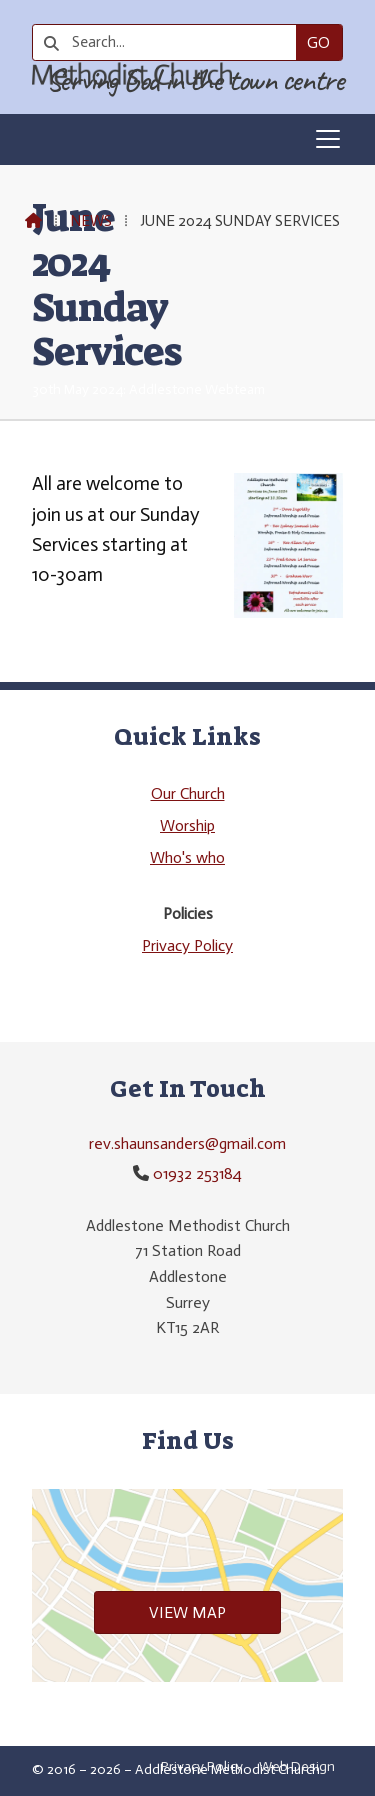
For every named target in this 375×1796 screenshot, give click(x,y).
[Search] (171, 42)
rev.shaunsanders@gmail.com (187, 1143)
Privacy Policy (187, 945)
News (91, 221)
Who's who (187, 857)
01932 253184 (197, 1173)
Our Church (188, 793)
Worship (187, 825)
